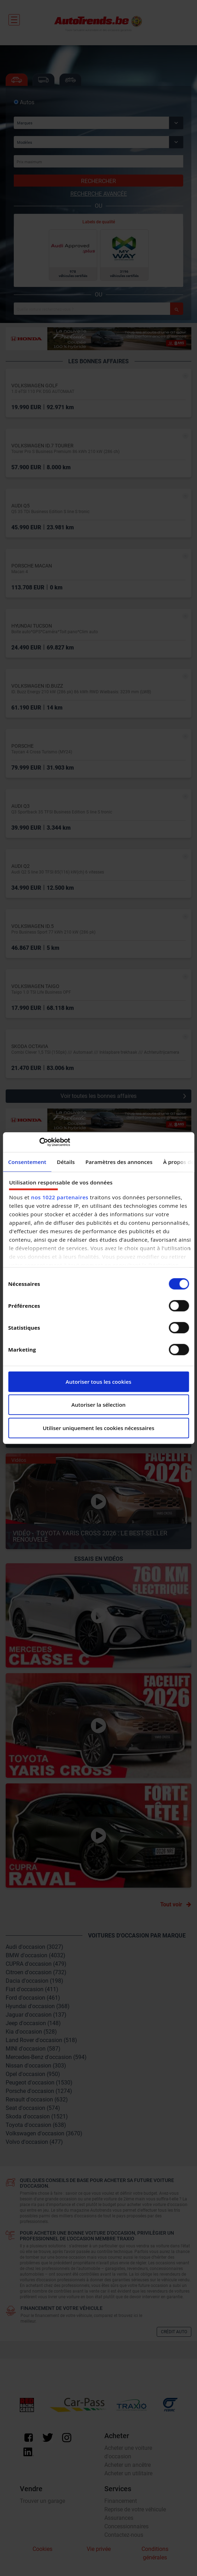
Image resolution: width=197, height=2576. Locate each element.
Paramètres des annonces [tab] (119, 1161)
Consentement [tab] (27, 1161)
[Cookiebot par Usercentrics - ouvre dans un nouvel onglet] (39, 1142)
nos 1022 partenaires (59, 1197)
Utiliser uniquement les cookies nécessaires (99, 1427)
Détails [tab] (66, 1161)
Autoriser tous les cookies (99, 1381)
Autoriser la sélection (98, 1404)
